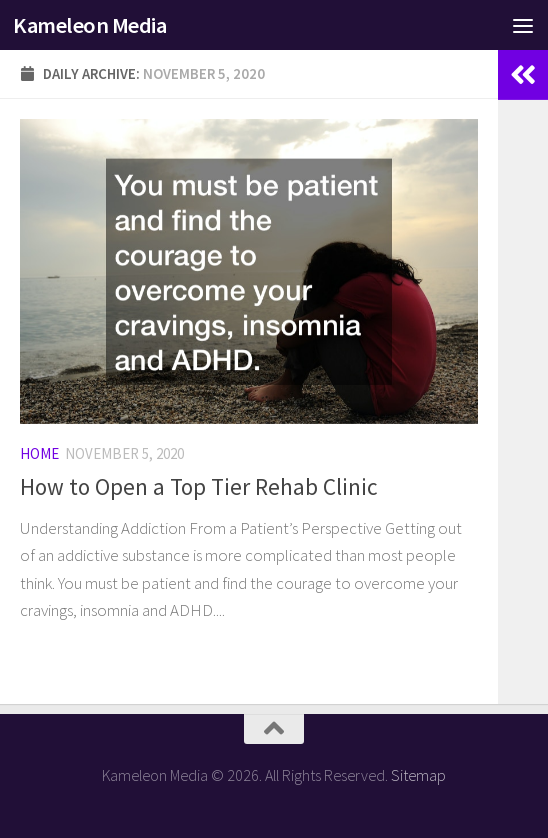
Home (39, 453)
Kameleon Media (89, 25)
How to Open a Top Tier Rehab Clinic (199, 486)
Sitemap (418, 775)
